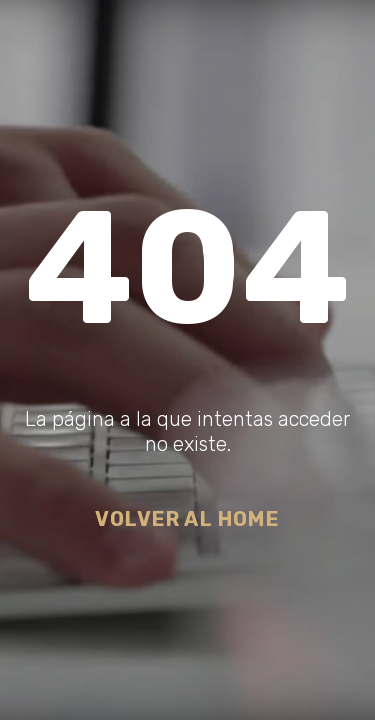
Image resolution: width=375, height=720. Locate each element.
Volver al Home (187, 519)
